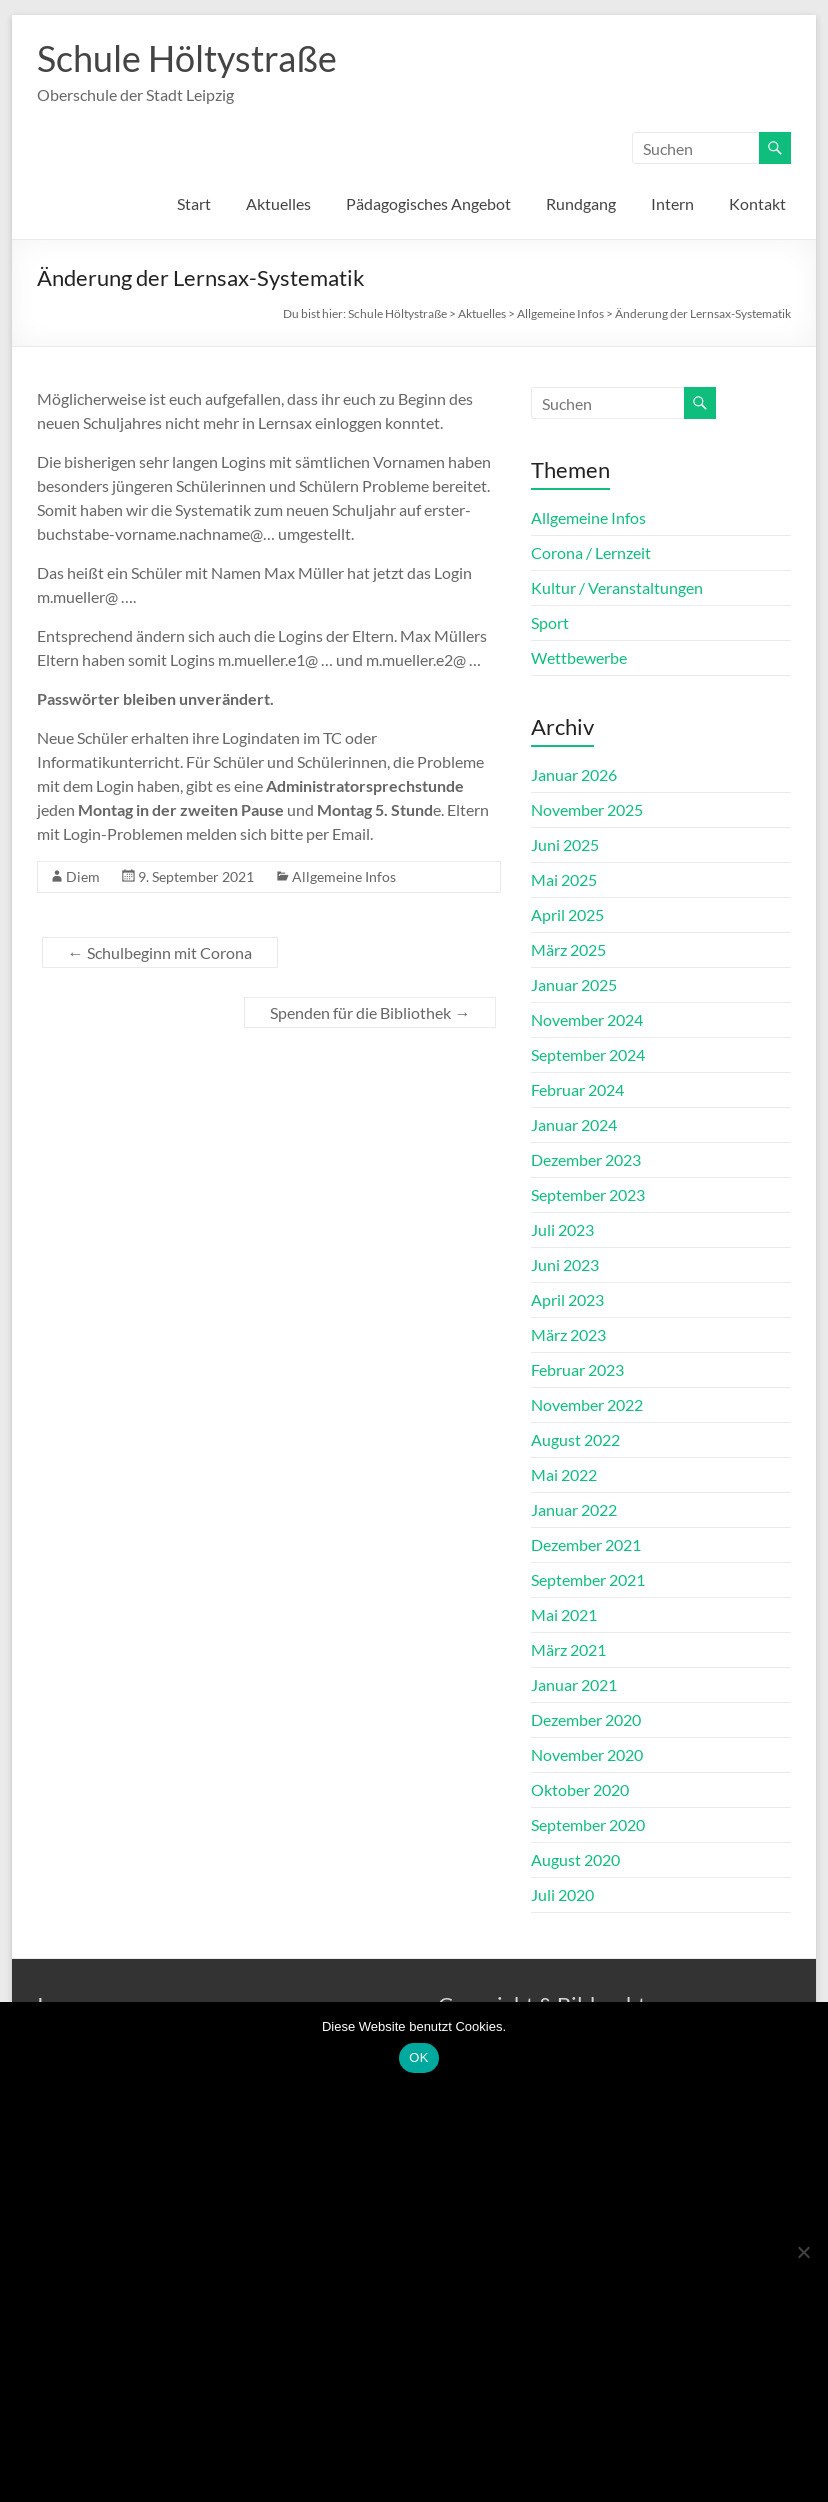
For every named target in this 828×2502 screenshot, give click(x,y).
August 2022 (575, 1439)
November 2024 (587, 1019)
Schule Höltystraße (187, 58)
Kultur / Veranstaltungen (617, 587)
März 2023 (568, 1334)
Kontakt (757, 203)
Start (194, 203)
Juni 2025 (565, 844)
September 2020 (588, 1824)
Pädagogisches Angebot (428, 203)
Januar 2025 (574, 984)
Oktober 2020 (580, 1789)
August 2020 (575, 1859)
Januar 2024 (574, 1124)
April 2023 (567, 1299)
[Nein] (803, 2252)
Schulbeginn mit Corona (160, 952)
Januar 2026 (574, 774)
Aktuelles (278, 203)
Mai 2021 (564, 1614)
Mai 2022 (564, 1474)
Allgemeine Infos (344, 876)
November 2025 (587, 809)
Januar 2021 (574, 1684)
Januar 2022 (574, 1509)
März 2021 (568, 1649)
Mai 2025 (564, 879)
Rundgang (581, 203)
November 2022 (587, 1404)
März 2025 (568, 949)
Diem (83, 876)
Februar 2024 (577, 1089)
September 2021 (588, 1579)
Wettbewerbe (579, 657)
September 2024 (588, 1054)
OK (418, 2057)
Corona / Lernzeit (591, 552)
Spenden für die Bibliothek (370, 1012)
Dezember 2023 (586, 1159)
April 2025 (567, 914)
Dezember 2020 (586, 1719)
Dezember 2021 (586, 1544)
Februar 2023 (577, 1369)
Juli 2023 (562, 1229)
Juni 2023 (565, 1264)
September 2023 (588, 1194)
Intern (672, 203)
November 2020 (587, 1754)
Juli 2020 (562, 1894)
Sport (550, 622)
